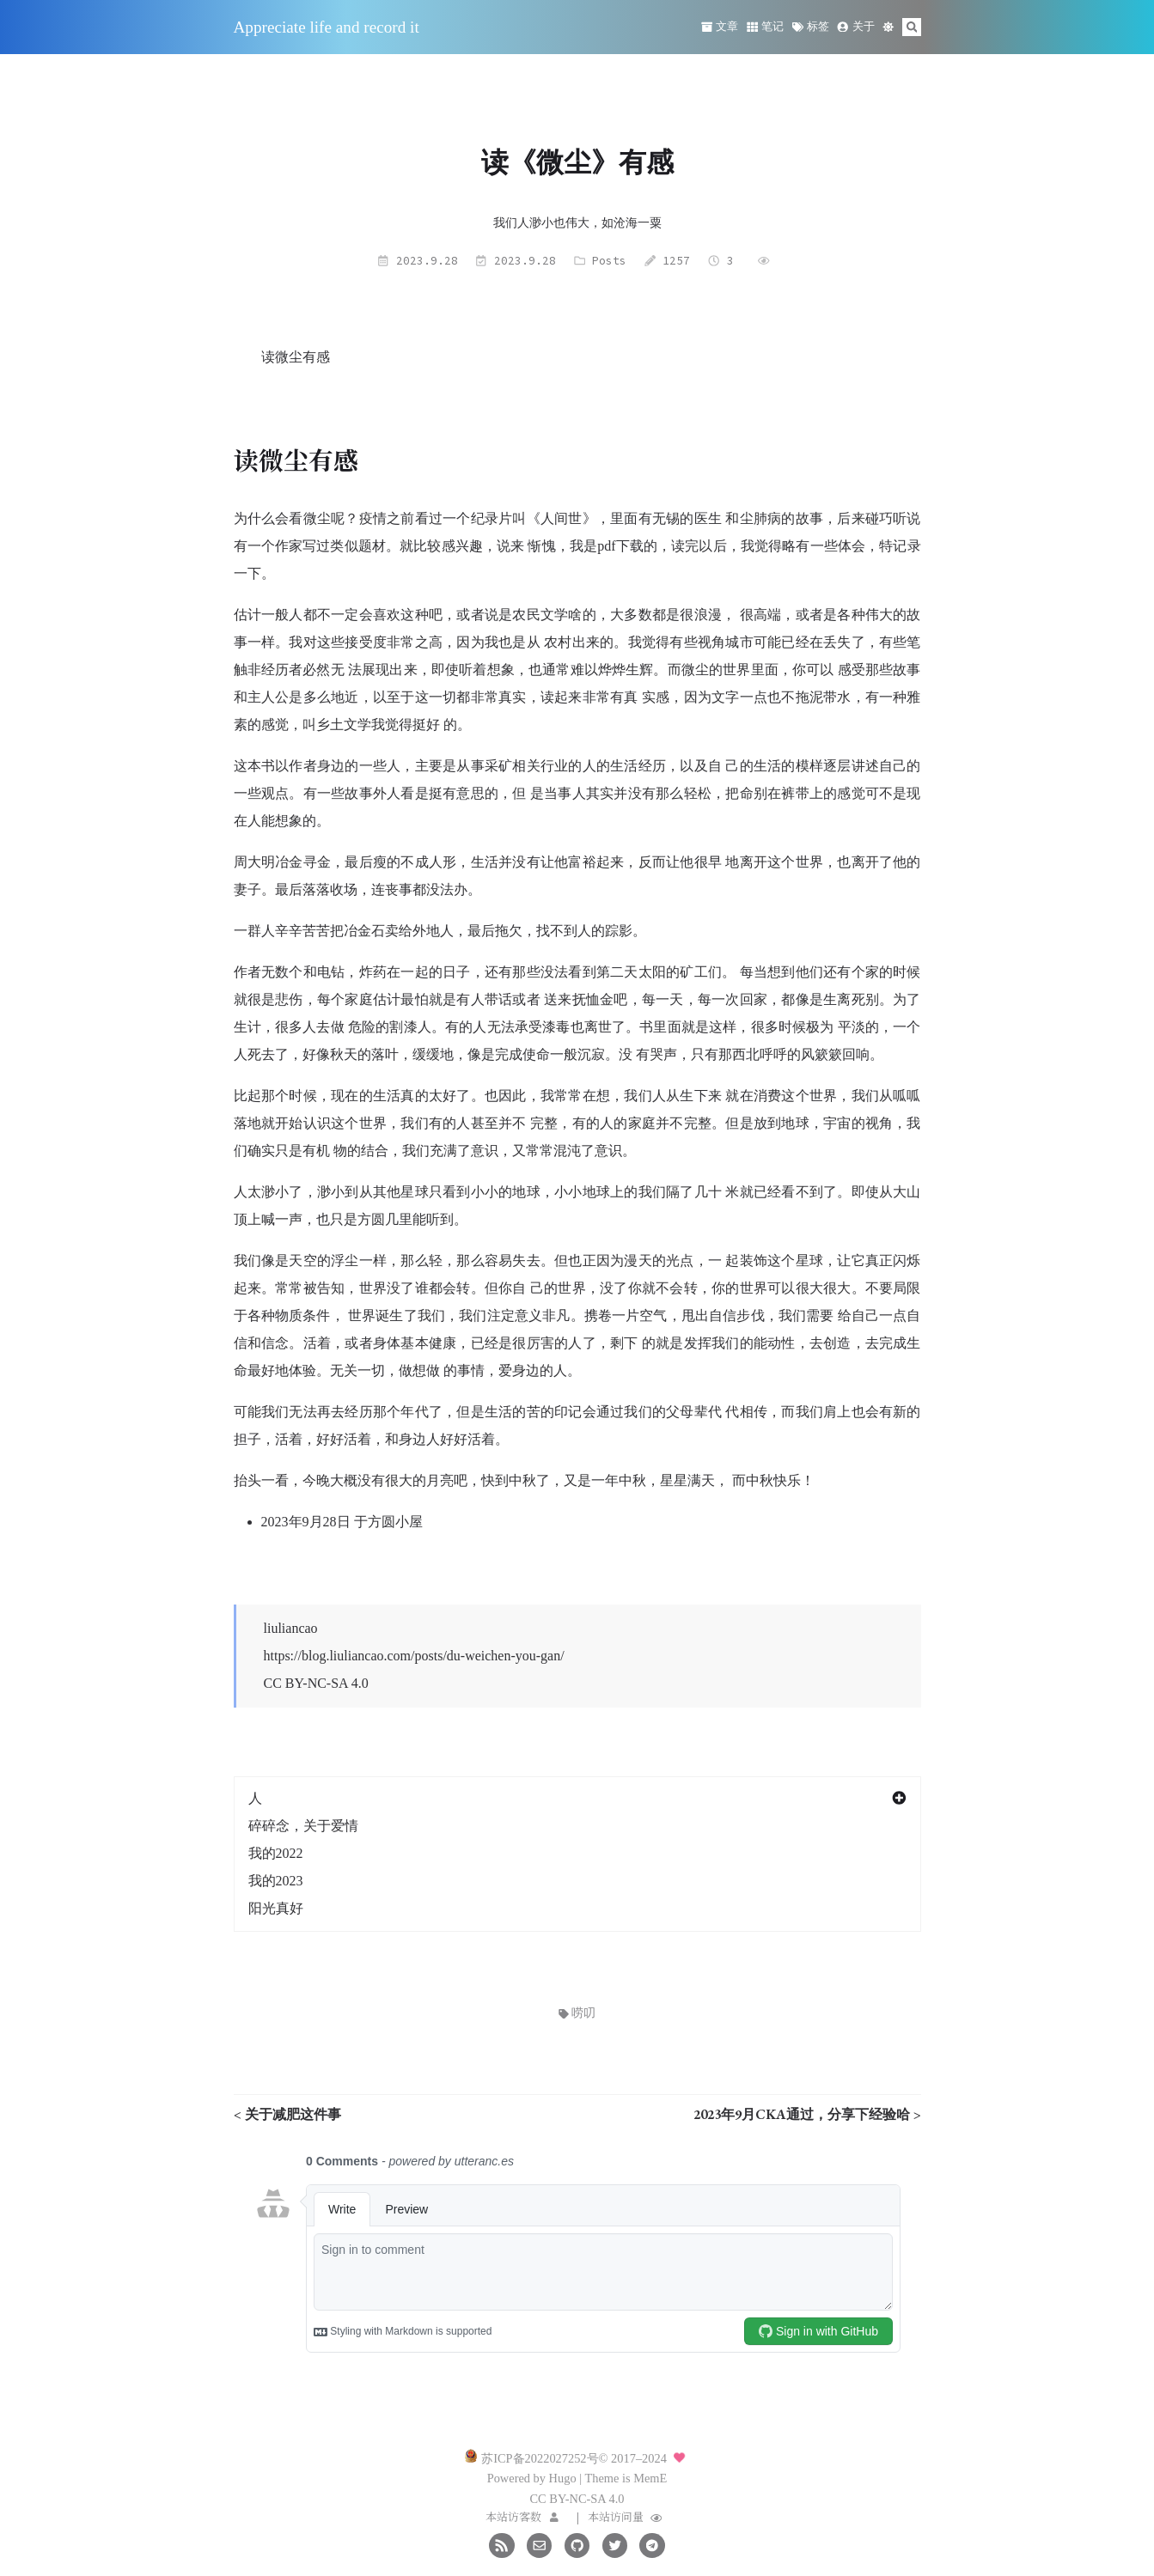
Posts (609, 260)
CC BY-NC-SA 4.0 (316, 1683)
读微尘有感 (295, 357)
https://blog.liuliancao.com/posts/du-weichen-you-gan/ (414, 1655)
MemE (650, 2478)
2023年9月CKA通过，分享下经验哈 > (807, 2114)
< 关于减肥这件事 (287, 2114)
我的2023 (275, 1880)
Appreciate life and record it (326, 27)
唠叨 (577, 2012)
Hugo (563, 2478)
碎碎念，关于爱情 (303, 1825)
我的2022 (275, 1853)
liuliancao (291, 1628)
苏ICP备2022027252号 (539, 2458)
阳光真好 (275, 1908)
